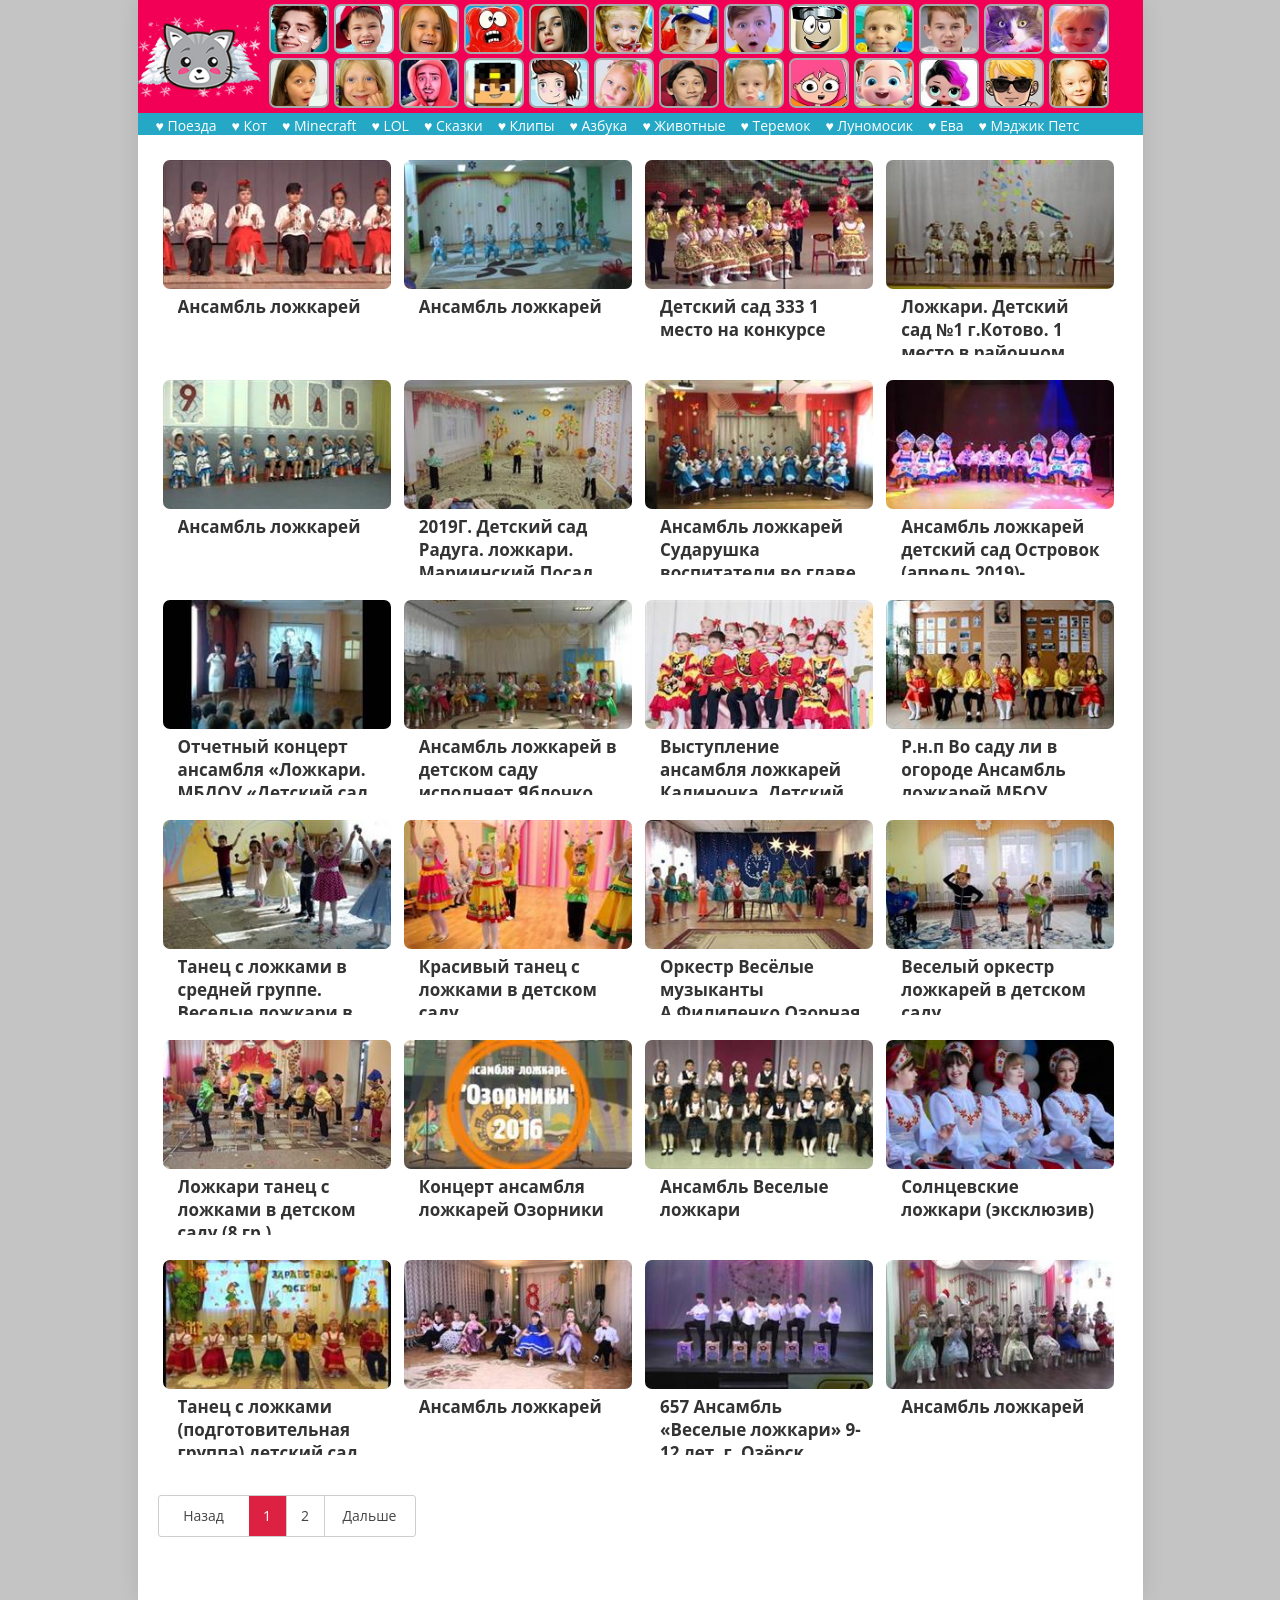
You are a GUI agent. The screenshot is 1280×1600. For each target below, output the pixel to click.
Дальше (370, 1515)
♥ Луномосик (869, 125)
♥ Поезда (186, 125)
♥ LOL (389, 125)
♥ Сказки (453, 125)
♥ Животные (683, 125)
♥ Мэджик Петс (1029, 125)
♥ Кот (250, 125)
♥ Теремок (776, 125)
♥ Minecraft (319, 125)
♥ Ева (946, 125)
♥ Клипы (526, 125)
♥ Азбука (598, 125)
